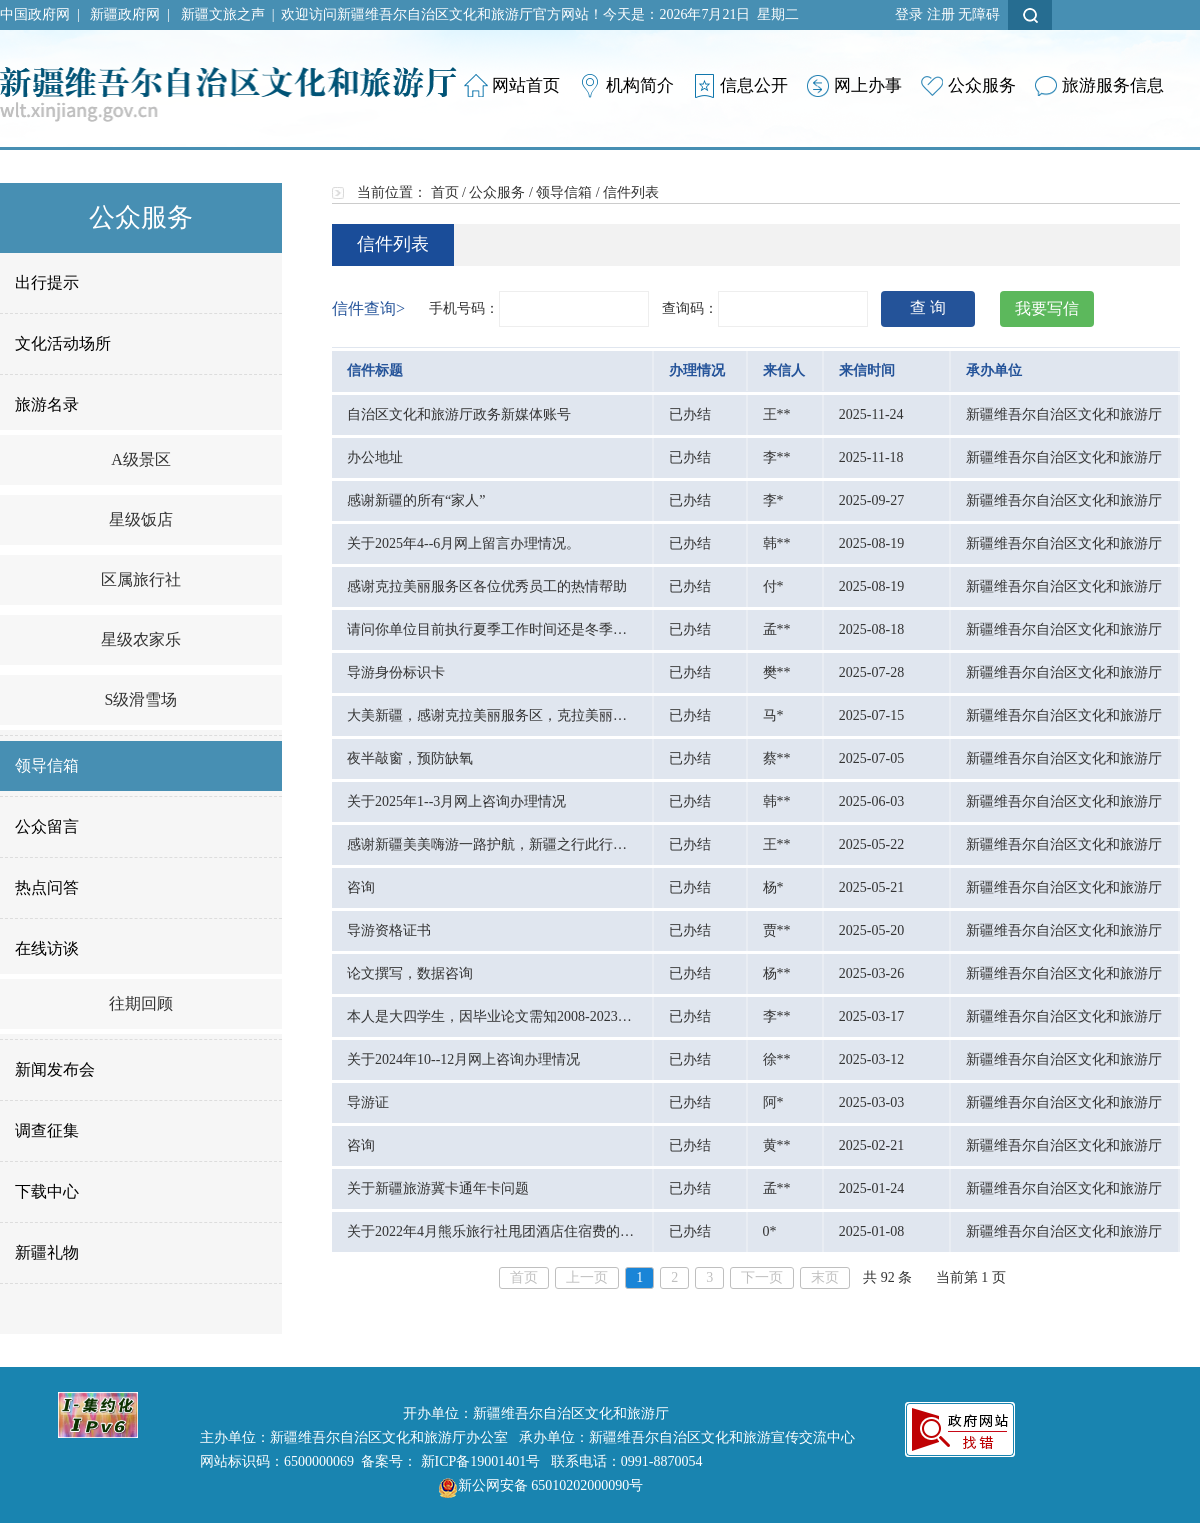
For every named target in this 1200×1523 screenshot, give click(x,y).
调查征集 (47, 1130)
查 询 (928, 307)
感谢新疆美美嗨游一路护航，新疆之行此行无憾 (494, 844)
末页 (825, 1277)
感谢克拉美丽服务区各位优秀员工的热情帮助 (487, 586)
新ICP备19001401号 (481, 1461)
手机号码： (464, 308)
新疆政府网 (125, 14)
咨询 (361, 887)
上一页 (587, 1277)
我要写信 (1047, 308)
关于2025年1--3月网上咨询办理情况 (456, 801)
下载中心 (47, 1191)
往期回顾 (141, 1003)
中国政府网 (35, 14)
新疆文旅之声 (223, 14)
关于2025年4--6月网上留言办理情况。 (463, 543)
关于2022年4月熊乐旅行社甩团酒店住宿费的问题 (497, 1231)
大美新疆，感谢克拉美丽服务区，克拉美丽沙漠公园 (508, 715)
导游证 (368, 1102)
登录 (909, 14)
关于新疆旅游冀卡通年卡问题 (438, 1188)
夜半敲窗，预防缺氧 (410, 758)
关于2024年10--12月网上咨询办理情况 (463, 1059)
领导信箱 (47, 765)
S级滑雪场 (141, 699)
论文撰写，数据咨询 (410, 973)
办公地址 (375, 457)
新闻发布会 (55, 1069)
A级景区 (141, 459)
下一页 (762, 1277)
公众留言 (47, 826)
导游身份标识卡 (396, 672)
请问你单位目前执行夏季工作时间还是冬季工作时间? (511, 629)
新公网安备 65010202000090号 (536, 1485)
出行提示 (47, 282)
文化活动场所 (63, 343)
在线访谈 (47, 948)
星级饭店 (141, 519)
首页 (445, 192)
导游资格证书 (389, 930)
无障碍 (979, 14)
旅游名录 (47, 404)
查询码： (690, 308)
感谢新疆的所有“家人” (416, 500)
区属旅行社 (141, 579)
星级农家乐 (141, 639)
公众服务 (497, 192)
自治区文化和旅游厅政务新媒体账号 (459, 414)
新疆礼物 (47, 1252)
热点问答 (47, 887)
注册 (941, 14)
